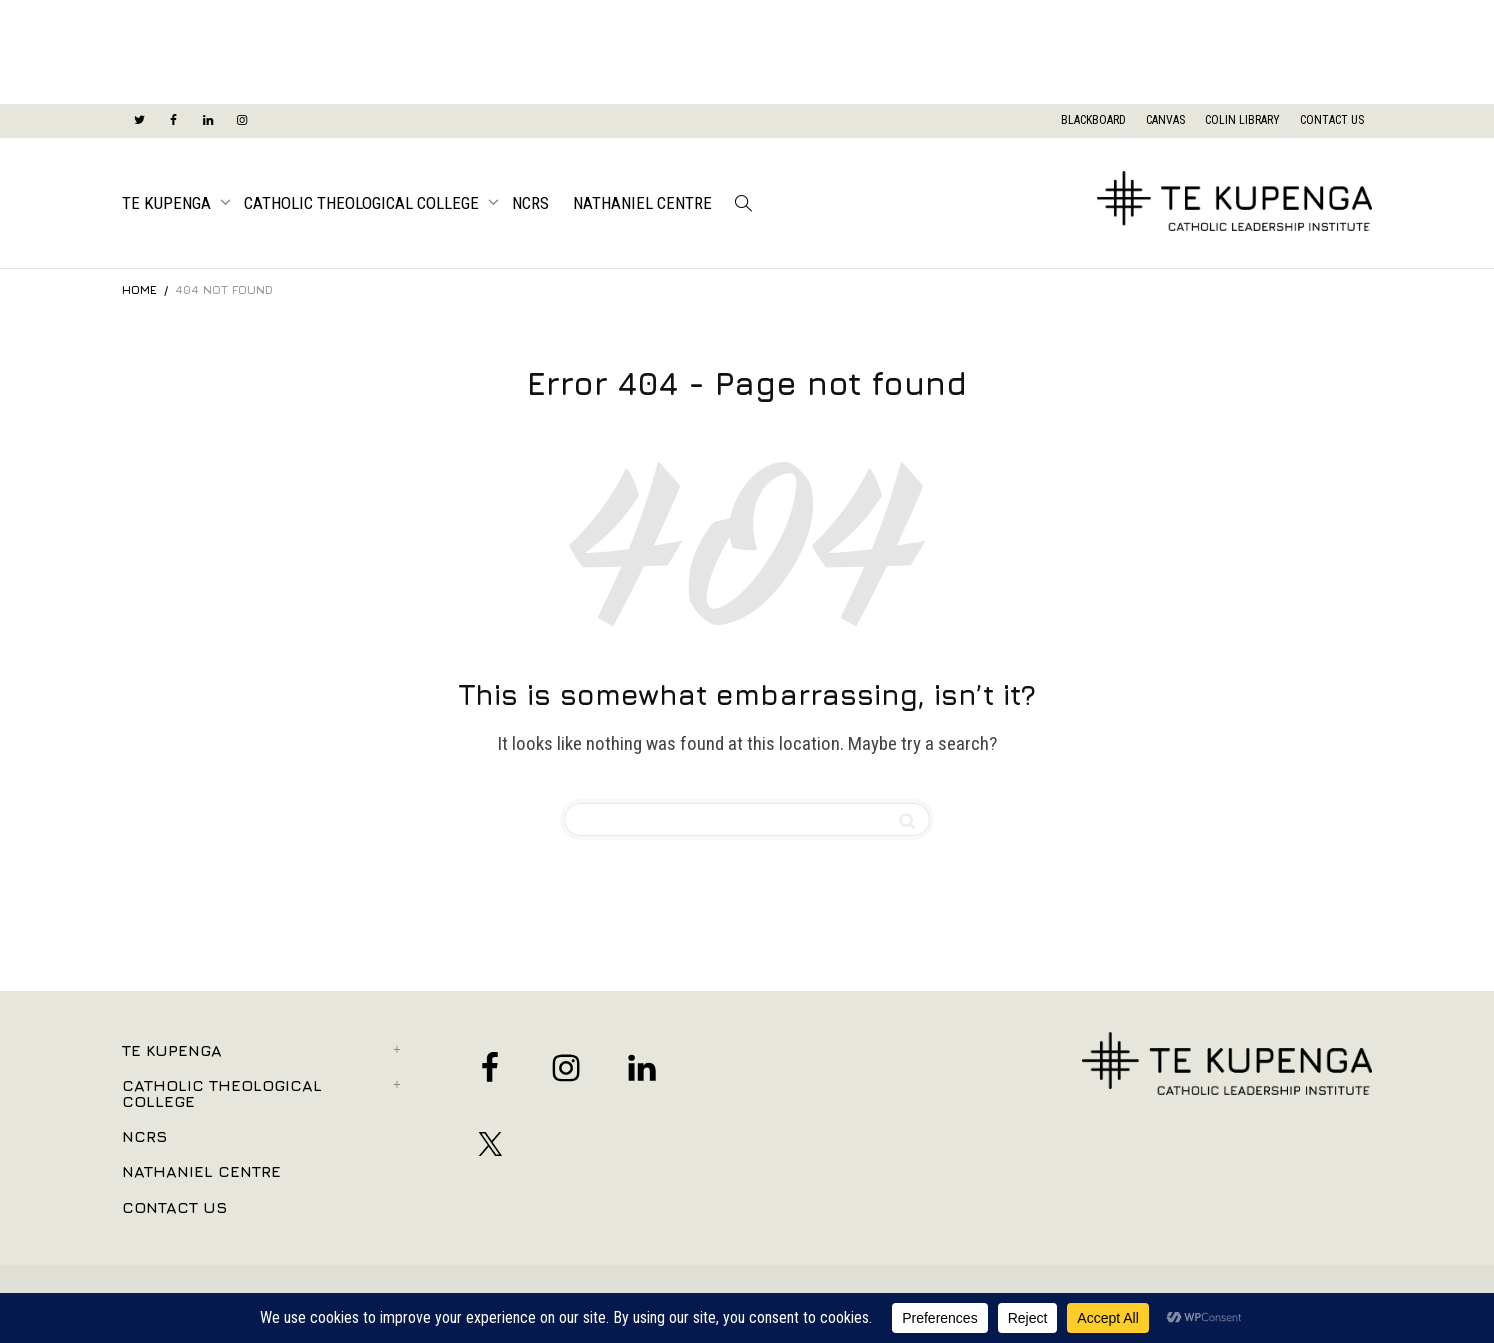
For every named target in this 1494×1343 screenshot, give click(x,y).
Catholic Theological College (363, 203)
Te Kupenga (168, 203)
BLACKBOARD (1093, 120)
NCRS (530, 203)
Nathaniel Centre (642, 203)
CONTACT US (1332, 120)
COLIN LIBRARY (1242, 120)
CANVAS (1165, 120)
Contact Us (174, 1207)
